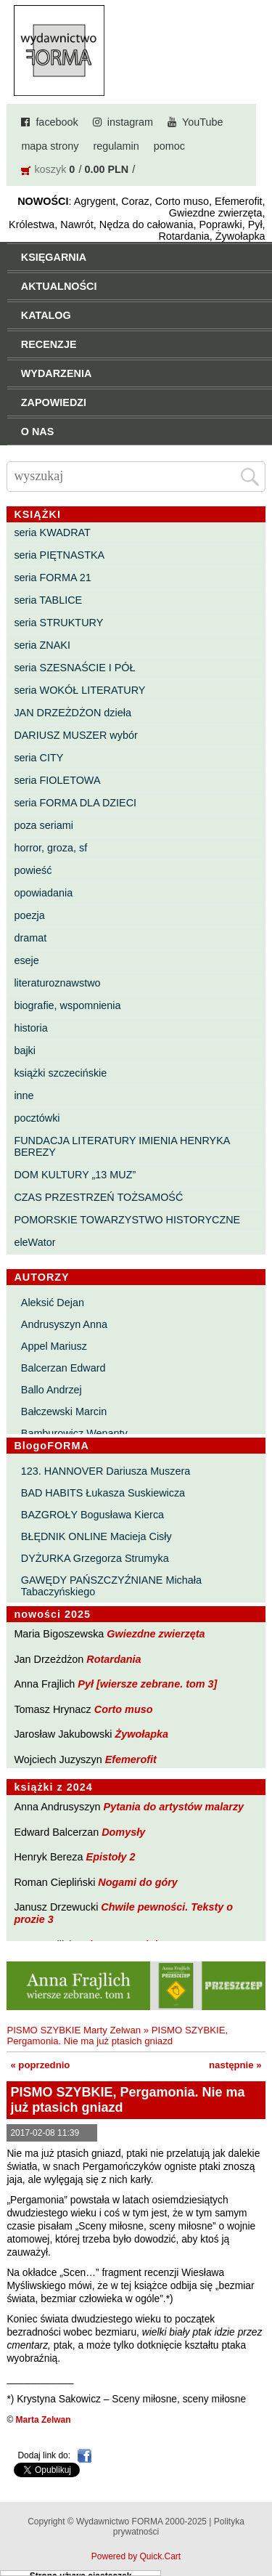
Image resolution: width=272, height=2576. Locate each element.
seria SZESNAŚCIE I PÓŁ (74, 667)
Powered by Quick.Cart (136, 2556)
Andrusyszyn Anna (64, 1324)
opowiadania (43, 893)
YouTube (202, 122)
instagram (130, 122)
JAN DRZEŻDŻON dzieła (72, 712)
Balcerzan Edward (63, 1368)
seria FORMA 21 (52, 577)
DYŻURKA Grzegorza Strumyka (95, 1558)
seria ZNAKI (42, 645)
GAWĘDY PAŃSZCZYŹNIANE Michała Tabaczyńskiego (111, 1585)
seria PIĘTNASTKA (59, 555)
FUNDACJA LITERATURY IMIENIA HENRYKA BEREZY (121, 1146)
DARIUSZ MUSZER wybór (75, 735)
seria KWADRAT (52, 532)
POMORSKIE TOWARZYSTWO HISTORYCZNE (127, 1220)
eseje (26, 960)
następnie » (235, 2064)
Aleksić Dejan (52, 1302)
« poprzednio (40, 2064)
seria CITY (38, 758)
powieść (32, 870)
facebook (57, 122)
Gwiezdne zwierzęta (156, 1634)
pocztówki (36, 1118)
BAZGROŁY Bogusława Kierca (92, 1514)
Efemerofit (131, 1759)
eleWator (34, 1242)
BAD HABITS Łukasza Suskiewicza (103, 1493)
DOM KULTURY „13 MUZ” (75, 1174)
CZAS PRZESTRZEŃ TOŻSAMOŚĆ (98, 1197)
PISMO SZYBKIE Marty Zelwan (74, 2030)
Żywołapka (142, 1734)
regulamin (116, 146)
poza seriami (43, 825)
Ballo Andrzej (51, 1390)
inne (23, 1095)
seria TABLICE (48, 600)
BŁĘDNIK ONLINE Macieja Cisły (96, 1536)
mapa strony (49, 146)
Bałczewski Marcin (64, 1411)
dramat (30, 938)
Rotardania (113, 1659)
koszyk (50, 169)
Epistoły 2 (111, 1857)
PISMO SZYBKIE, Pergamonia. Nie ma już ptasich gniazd (117, 2035)
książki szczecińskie (60, 1073)
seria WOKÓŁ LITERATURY (79, 690)
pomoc (169, 146)
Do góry (256, 2522)
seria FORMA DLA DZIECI (75, 803)
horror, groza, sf (50, 848)
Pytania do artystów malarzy (174, 1806)
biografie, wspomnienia (67, 1005)
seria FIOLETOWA (57, 780)
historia (30, 1028)
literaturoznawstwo (57, 983)
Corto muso (123, 1709)
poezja (29, 915)
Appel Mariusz (54, 1346)
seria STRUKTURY (58, 622)
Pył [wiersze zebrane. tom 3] (147, 1684)
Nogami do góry (138, 1882)
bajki (25, 1050)
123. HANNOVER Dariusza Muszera (106, 1471)
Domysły (123, 1832)
